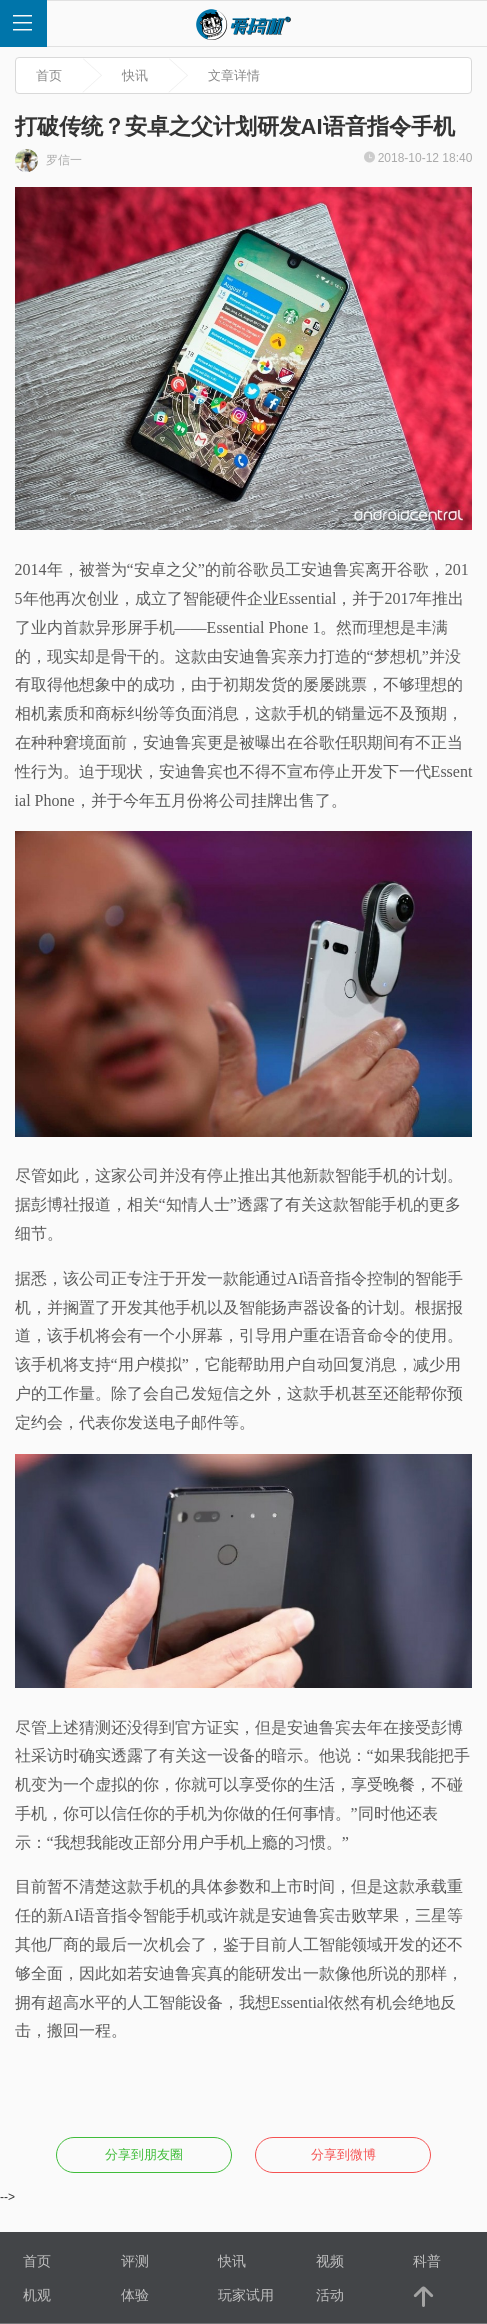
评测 (135, 2261)
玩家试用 (246, 2295)
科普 (427, 2261)
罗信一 (48, 160)
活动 (330, 2295)
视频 (330, 2261)
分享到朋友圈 (144, 2154)
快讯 (135, 75)
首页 (49, 75)
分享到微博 (343, 2154)
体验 (135, 2295)
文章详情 (234, 75)
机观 (37, 2295)
